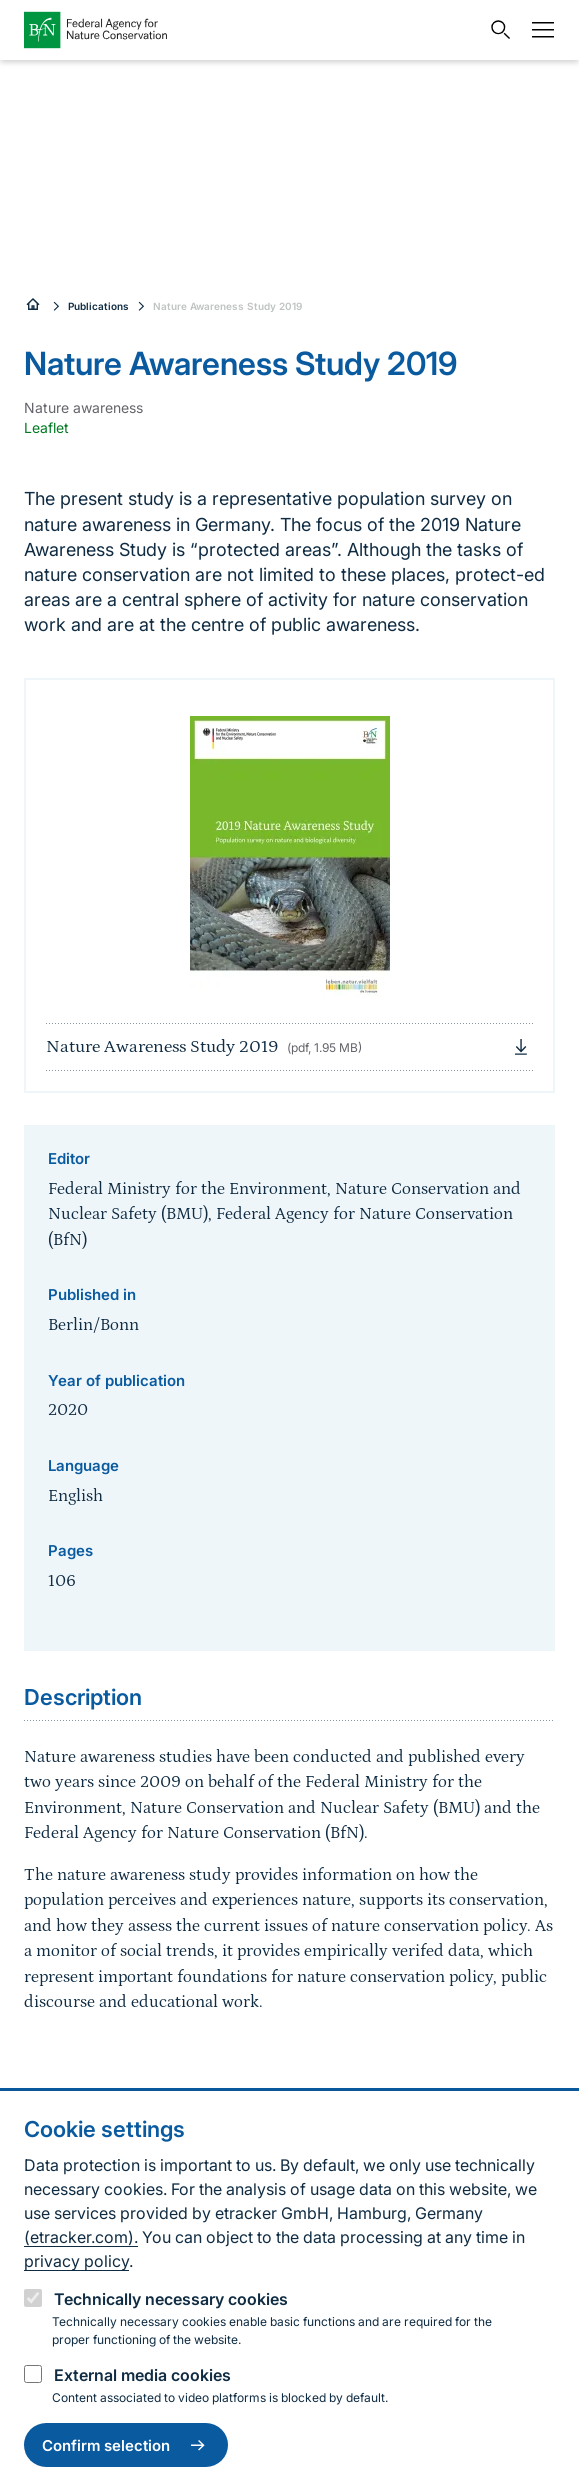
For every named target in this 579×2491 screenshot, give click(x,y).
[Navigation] (538, 30)
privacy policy (76, 2261)
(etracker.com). (81, 2237)
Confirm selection (126, 2445)
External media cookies (142, 2375)
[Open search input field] (496, 30)
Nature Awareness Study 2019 (227, 306)
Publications (98, 306)
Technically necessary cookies (171, 2299)
